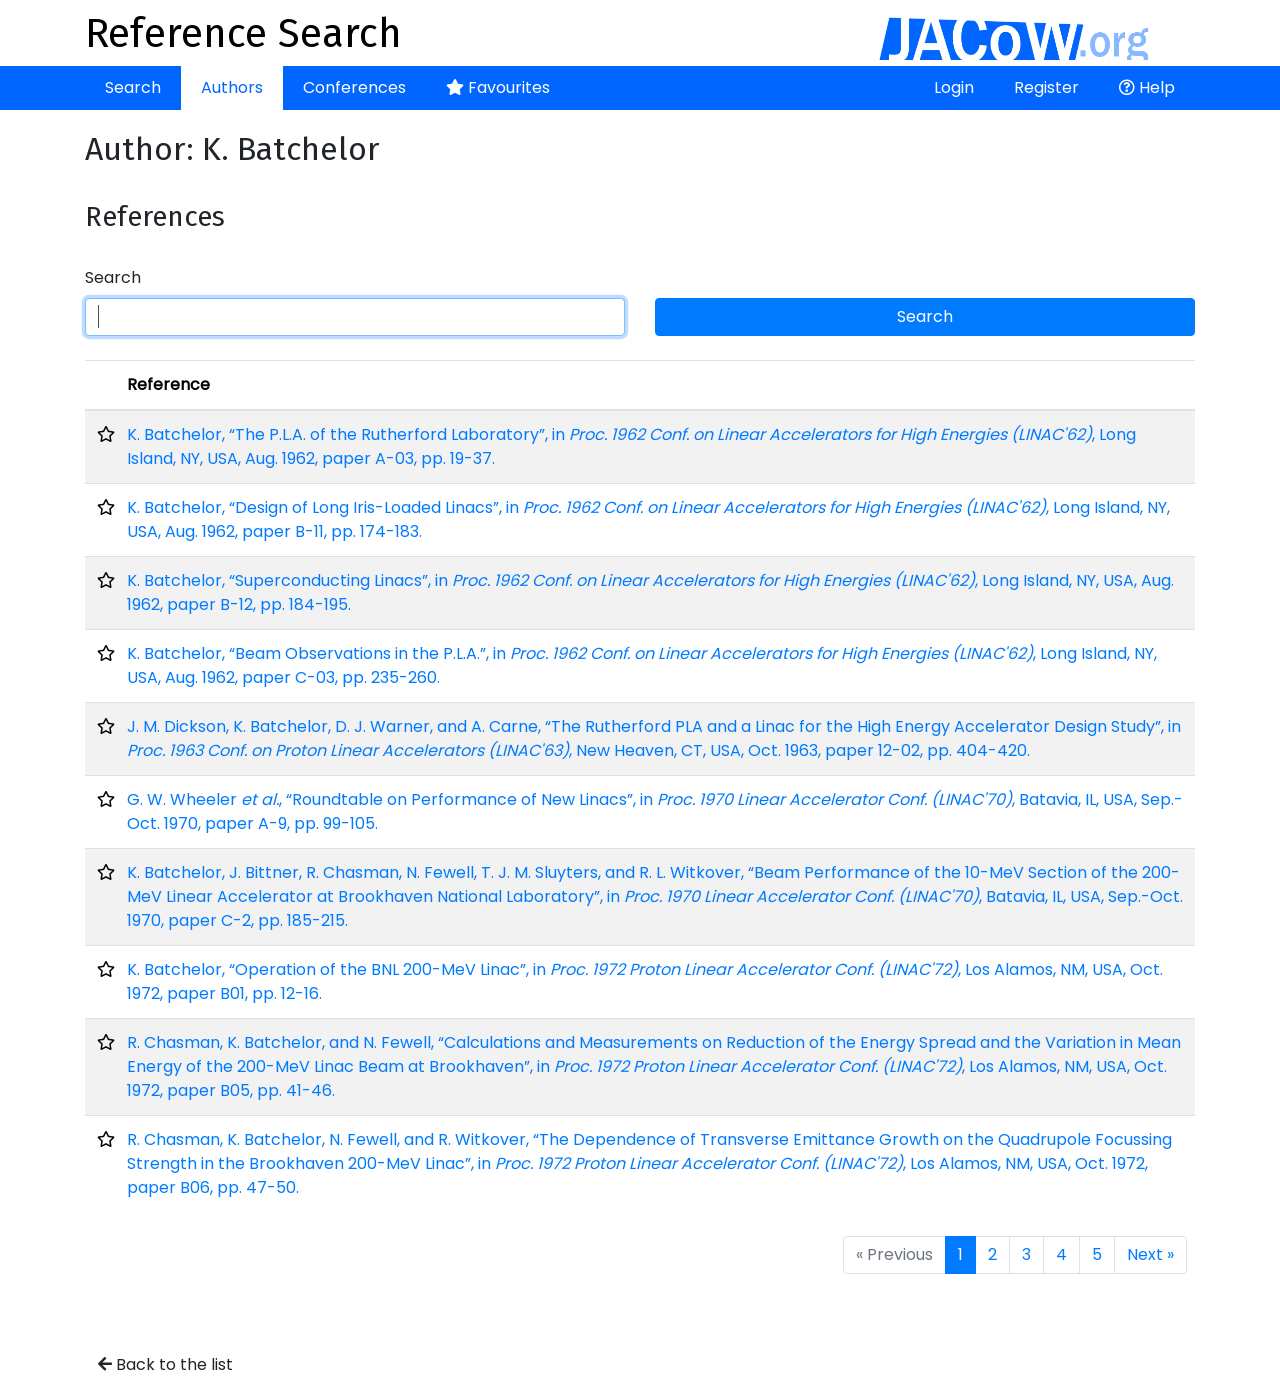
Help (1147, 87)
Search (133, 87)
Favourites (498, 87)
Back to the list (165, 1364)
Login (954, 87)
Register (1046, 87)
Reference (168, 384)
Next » (1150, 1254)
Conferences (354, 87)
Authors (232, 87)
